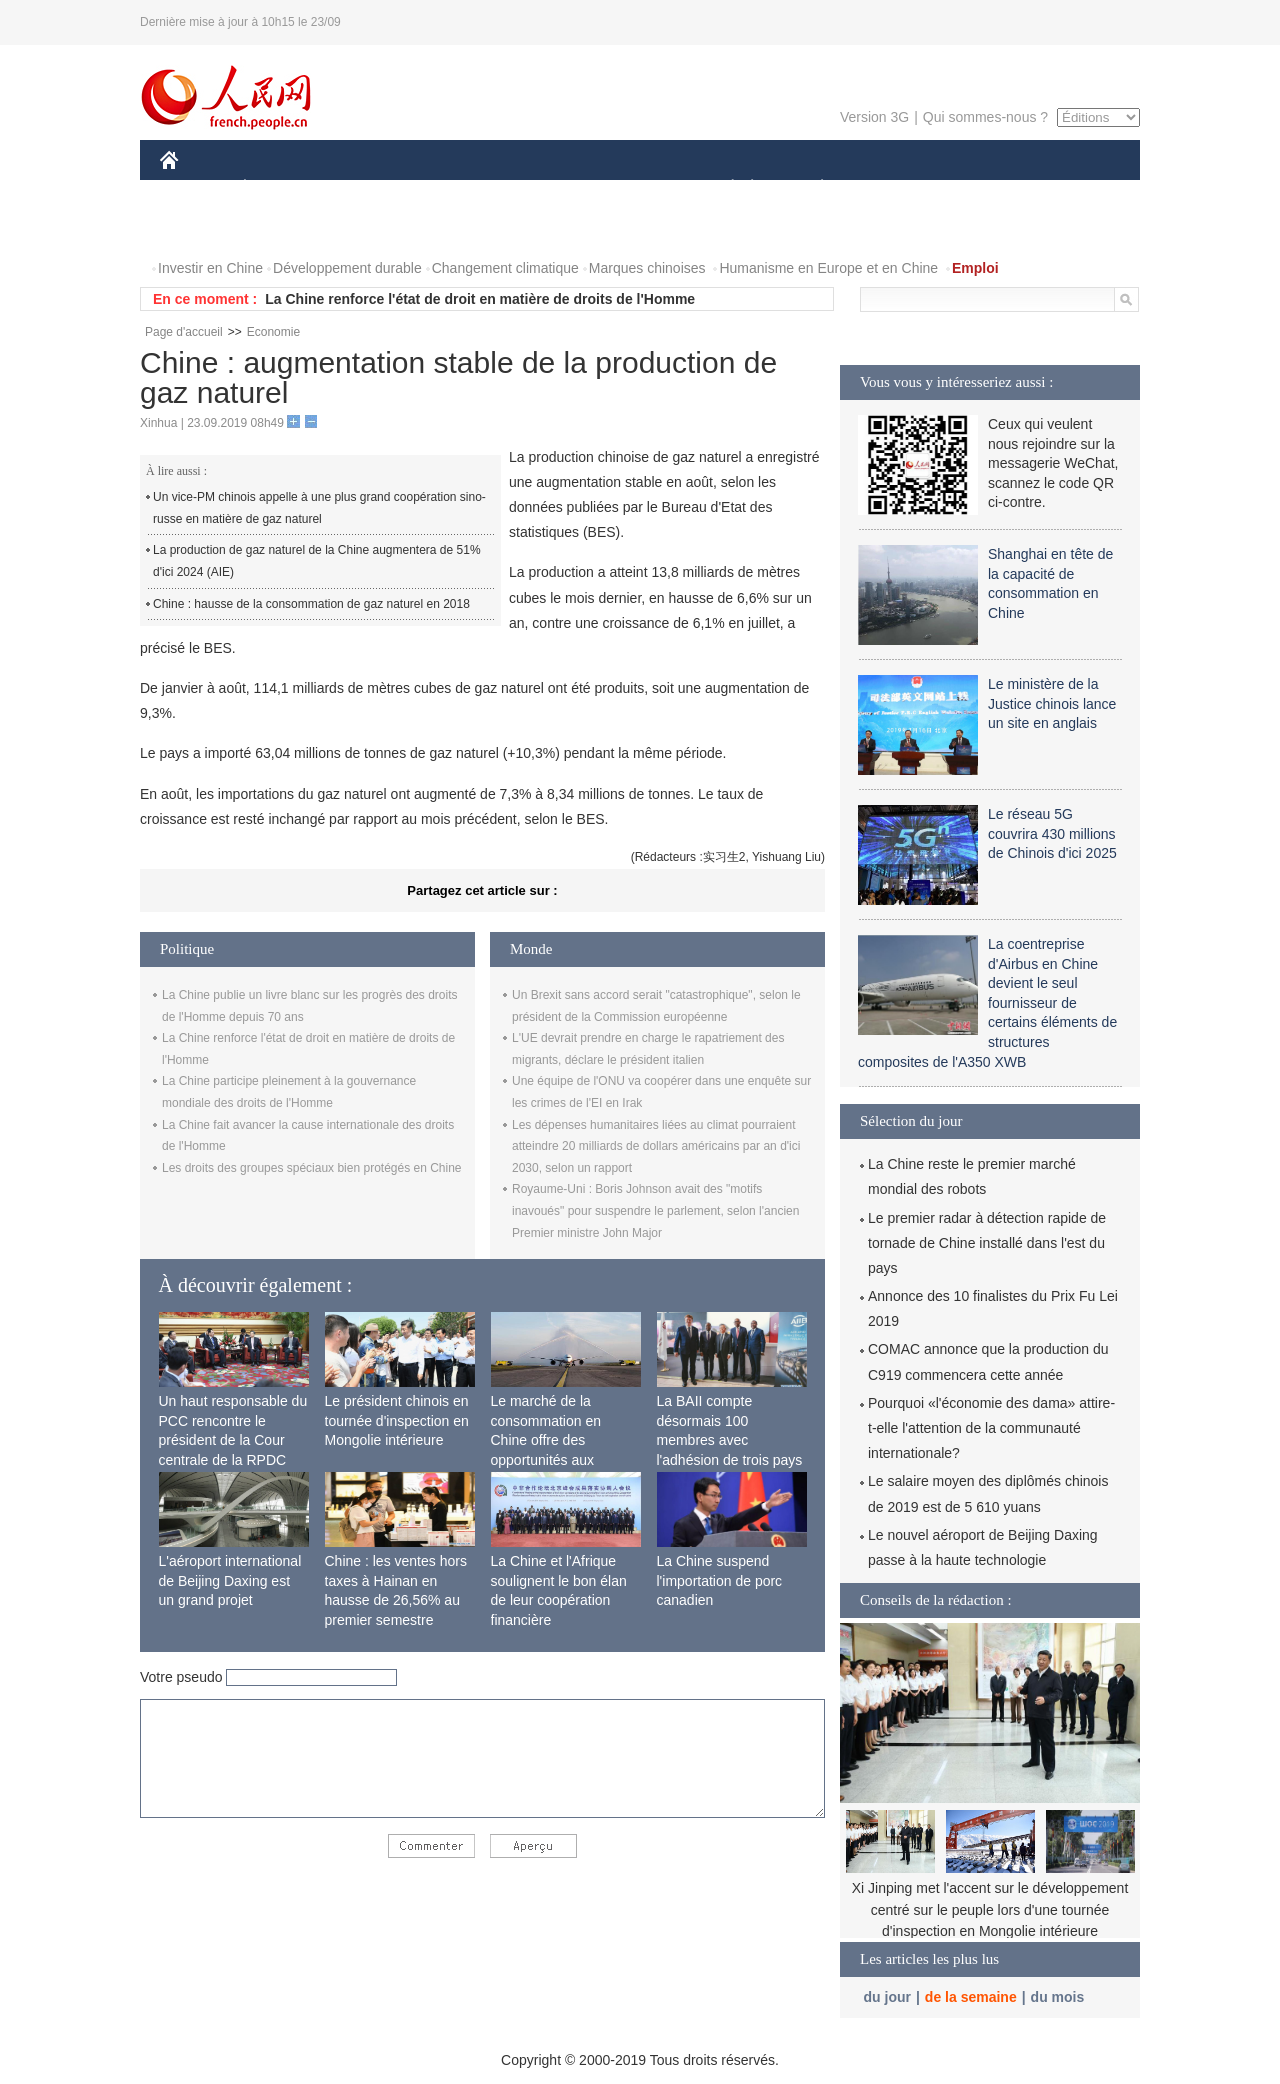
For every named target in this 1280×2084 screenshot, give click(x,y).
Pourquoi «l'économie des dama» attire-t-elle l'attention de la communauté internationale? (991, 1428)
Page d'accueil (184, 332)
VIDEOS (281, 228)
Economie (273, 332)
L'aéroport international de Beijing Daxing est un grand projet (230, 1580)
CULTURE (634, 188)
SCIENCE (544, 188)
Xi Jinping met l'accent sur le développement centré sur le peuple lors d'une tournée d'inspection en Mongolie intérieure (990, 1909)
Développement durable (347, 268)
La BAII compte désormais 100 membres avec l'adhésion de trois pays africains (730, 1440)
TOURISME (977, 188)
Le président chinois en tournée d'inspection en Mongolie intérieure (397, 1420)
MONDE (372, 188)
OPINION (1071, 188)
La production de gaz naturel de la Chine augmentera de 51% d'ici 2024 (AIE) (317, 561)
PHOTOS (201, 228)
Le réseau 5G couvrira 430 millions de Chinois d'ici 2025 (1052, 833)
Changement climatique (505, 268)
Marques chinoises (647, 268)
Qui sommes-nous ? (985, 117)
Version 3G (874, 117)
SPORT (891, 188)
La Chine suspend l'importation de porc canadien (720, 1580)
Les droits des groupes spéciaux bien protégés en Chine (312, 1168)
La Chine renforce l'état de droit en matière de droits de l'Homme (480, 299)
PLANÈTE (811, 188)
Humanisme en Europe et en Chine (828, 268)
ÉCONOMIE (281, 188)
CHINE (194, 188)
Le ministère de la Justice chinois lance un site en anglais (1052, 703)
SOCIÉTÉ (723, 188)
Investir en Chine (210, 268)
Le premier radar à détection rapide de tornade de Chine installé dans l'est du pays (987, 1243)
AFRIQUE (456, 188)
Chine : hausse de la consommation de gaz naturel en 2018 (311, 604)
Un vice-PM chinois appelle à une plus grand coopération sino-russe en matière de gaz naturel (319, 508)
